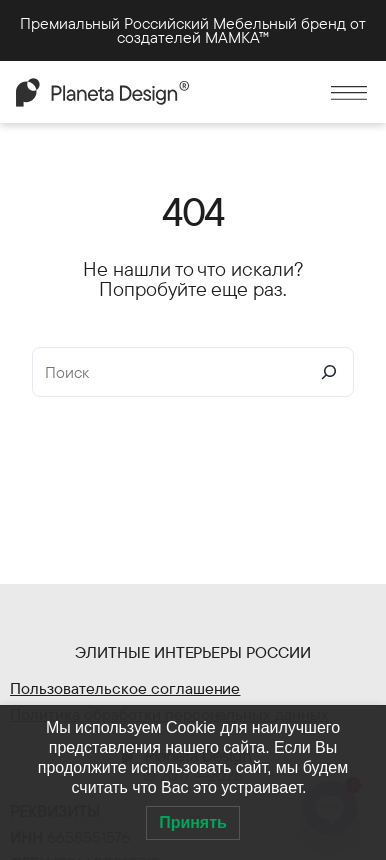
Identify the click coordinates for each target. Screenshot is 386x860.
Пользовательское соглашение (125, 688)
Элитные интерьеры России (193, 652)
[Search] (329, 372)
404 (193, 211)
